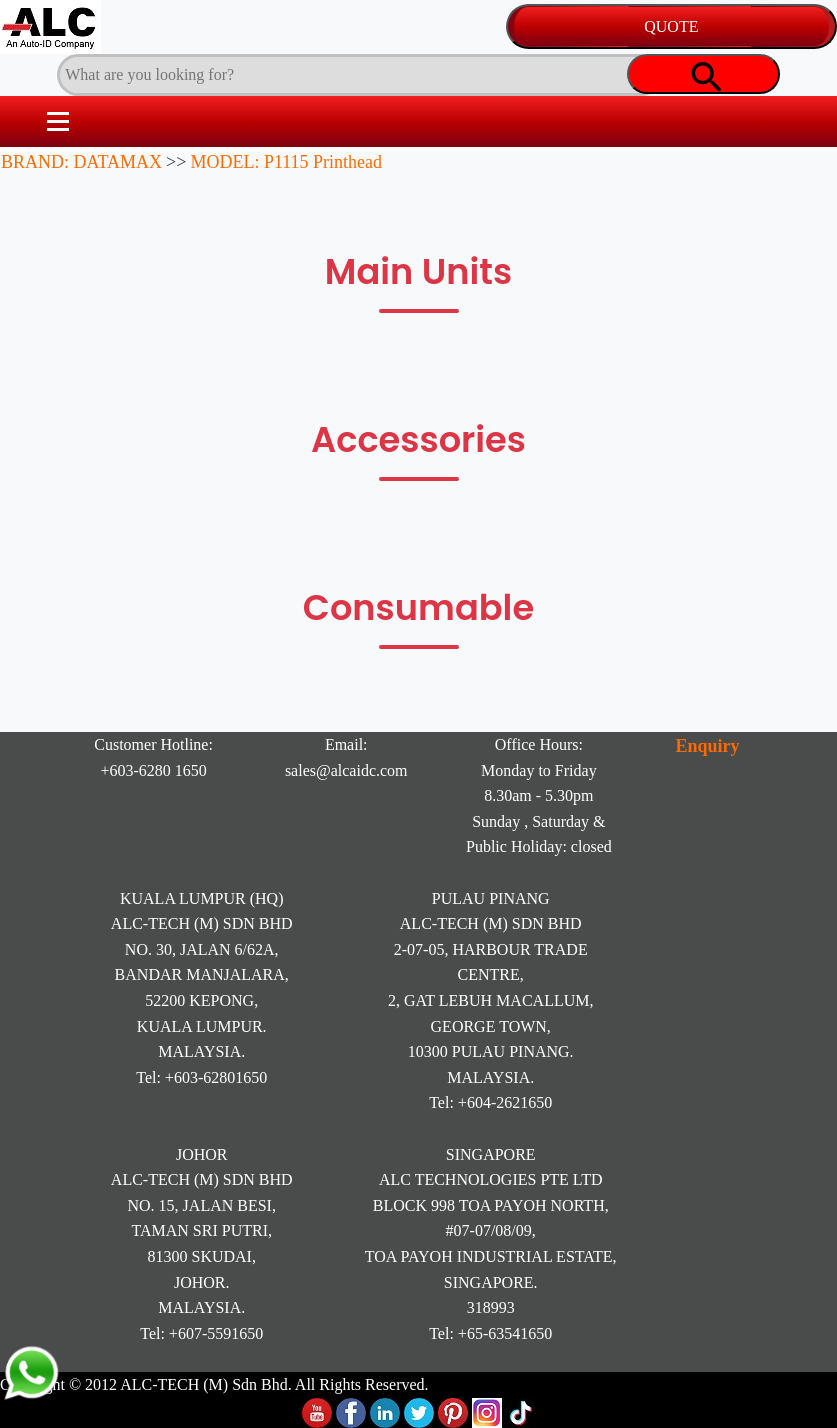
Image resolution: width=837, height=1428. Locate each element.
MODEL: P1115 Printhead (286, 162)
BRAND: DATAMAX (81, 162)
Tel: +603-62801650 (201, 1077)
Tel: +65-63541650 (490, 1333)
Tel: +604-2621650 (490, 1102)
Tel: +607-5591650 (201, 1333)
